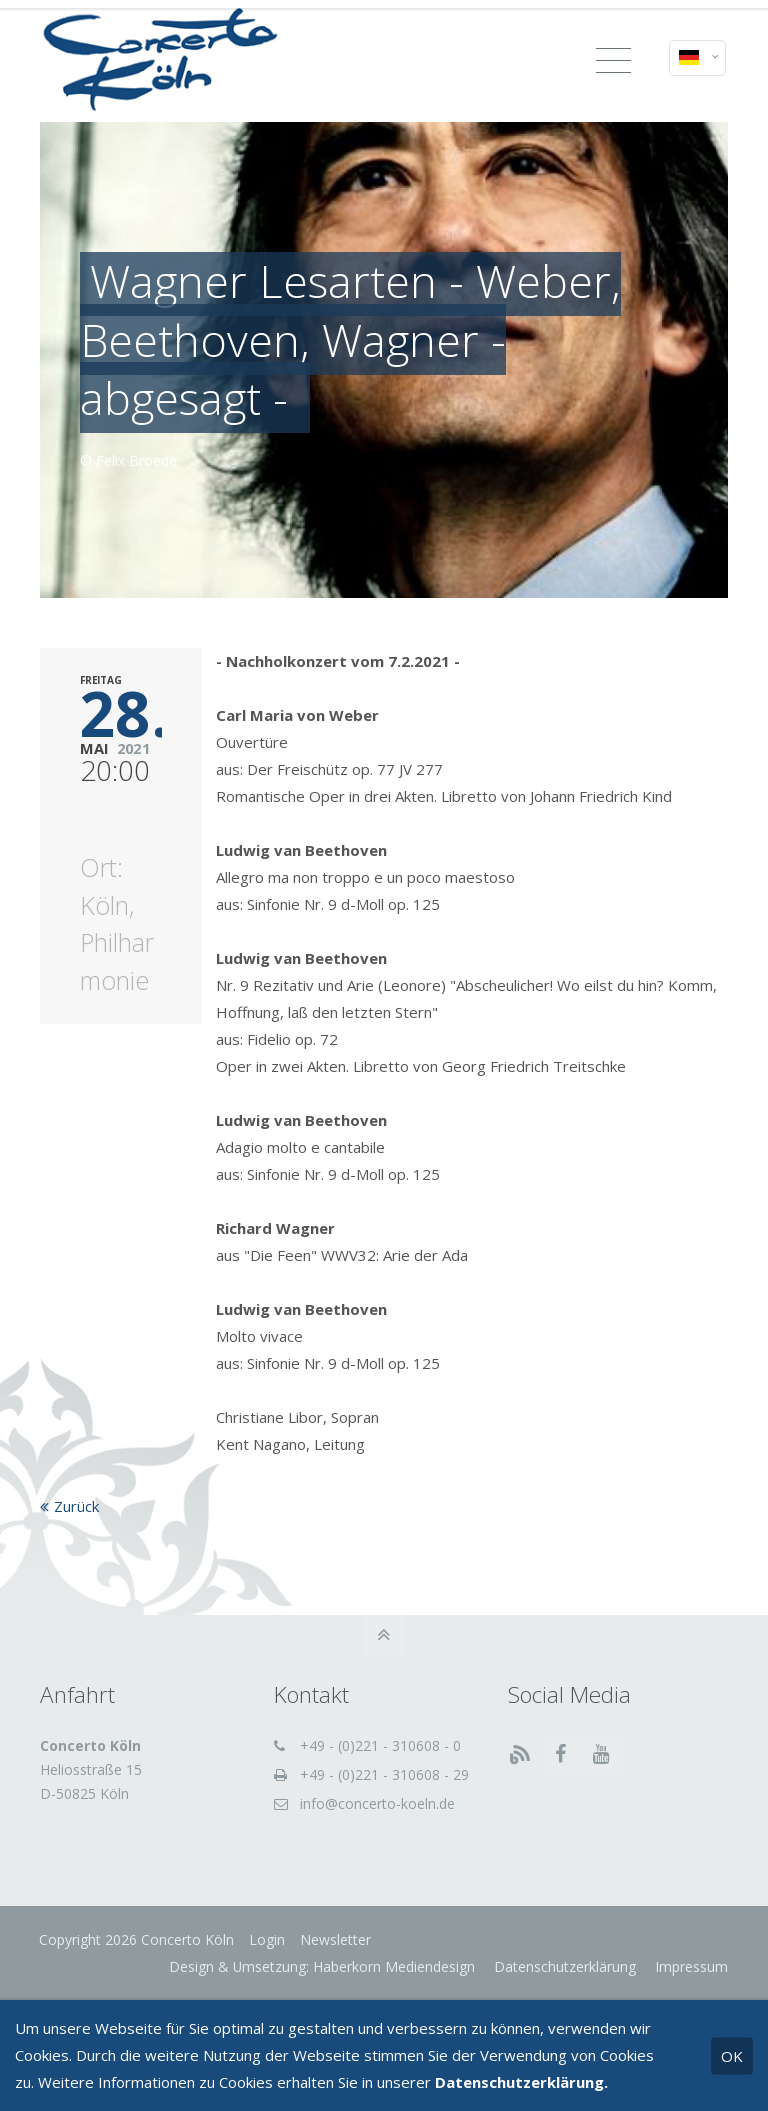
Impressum (689, 1966)
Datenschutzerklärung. (521, 2082)
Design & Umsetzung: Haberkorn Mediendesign (322, 1966)
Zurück (76, 1506)
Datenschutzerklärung (563, 1966)
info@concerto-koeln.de (377, 1803)
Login (268, 1939)
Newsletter (336, 1939)
